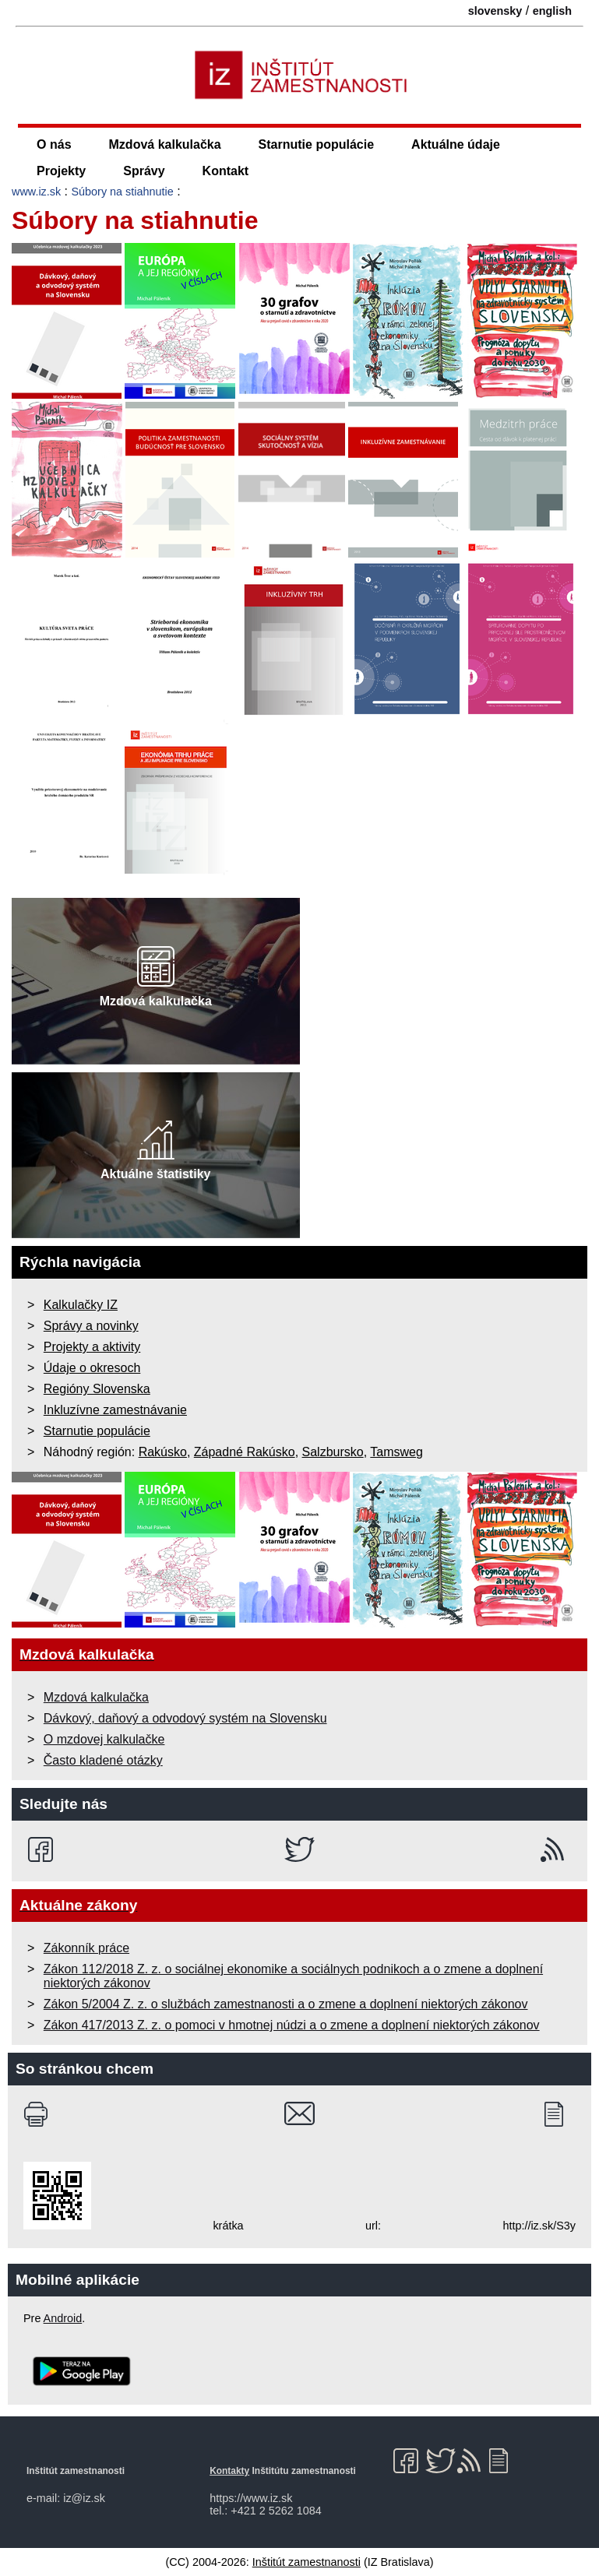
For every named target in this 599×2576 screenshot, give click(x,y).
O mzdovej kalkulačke (104, 1739)
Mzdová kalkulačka (165, 144)
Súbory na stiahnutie (123, 191)
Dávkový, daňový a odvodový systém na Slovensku (185, 1718)
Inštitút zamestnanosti (306, 2562)
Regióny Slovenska (97, 1388)
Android (63, 2318)
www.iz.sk (36, 191)
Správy (143, 171)
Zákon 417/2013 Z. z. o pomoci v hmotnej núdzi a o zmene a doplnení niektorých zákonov (292, 2025)
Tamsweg (396, 1452)
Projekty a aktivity (92, 1346)
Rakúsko (163, 1452)
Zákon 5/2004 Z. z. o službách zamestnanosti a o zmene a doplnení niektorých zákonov (286, 2004)
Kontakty (229, 2470)
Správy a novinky (91, 1325)
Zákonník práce (86, 1948)
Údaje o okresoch (92, 1367)
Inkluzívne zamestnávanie (115, 1409)
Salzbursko (333, 1452)
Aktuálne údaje (455, 144)
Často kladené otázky (103, 1760)
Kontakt (226, 171)
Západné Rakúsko (244, 1452)
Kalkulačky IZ (81, 1304)
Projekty (61, 171)
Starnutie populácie (316, 144)
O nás (54, 144)
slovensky (495, 11)
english (552, 11)
